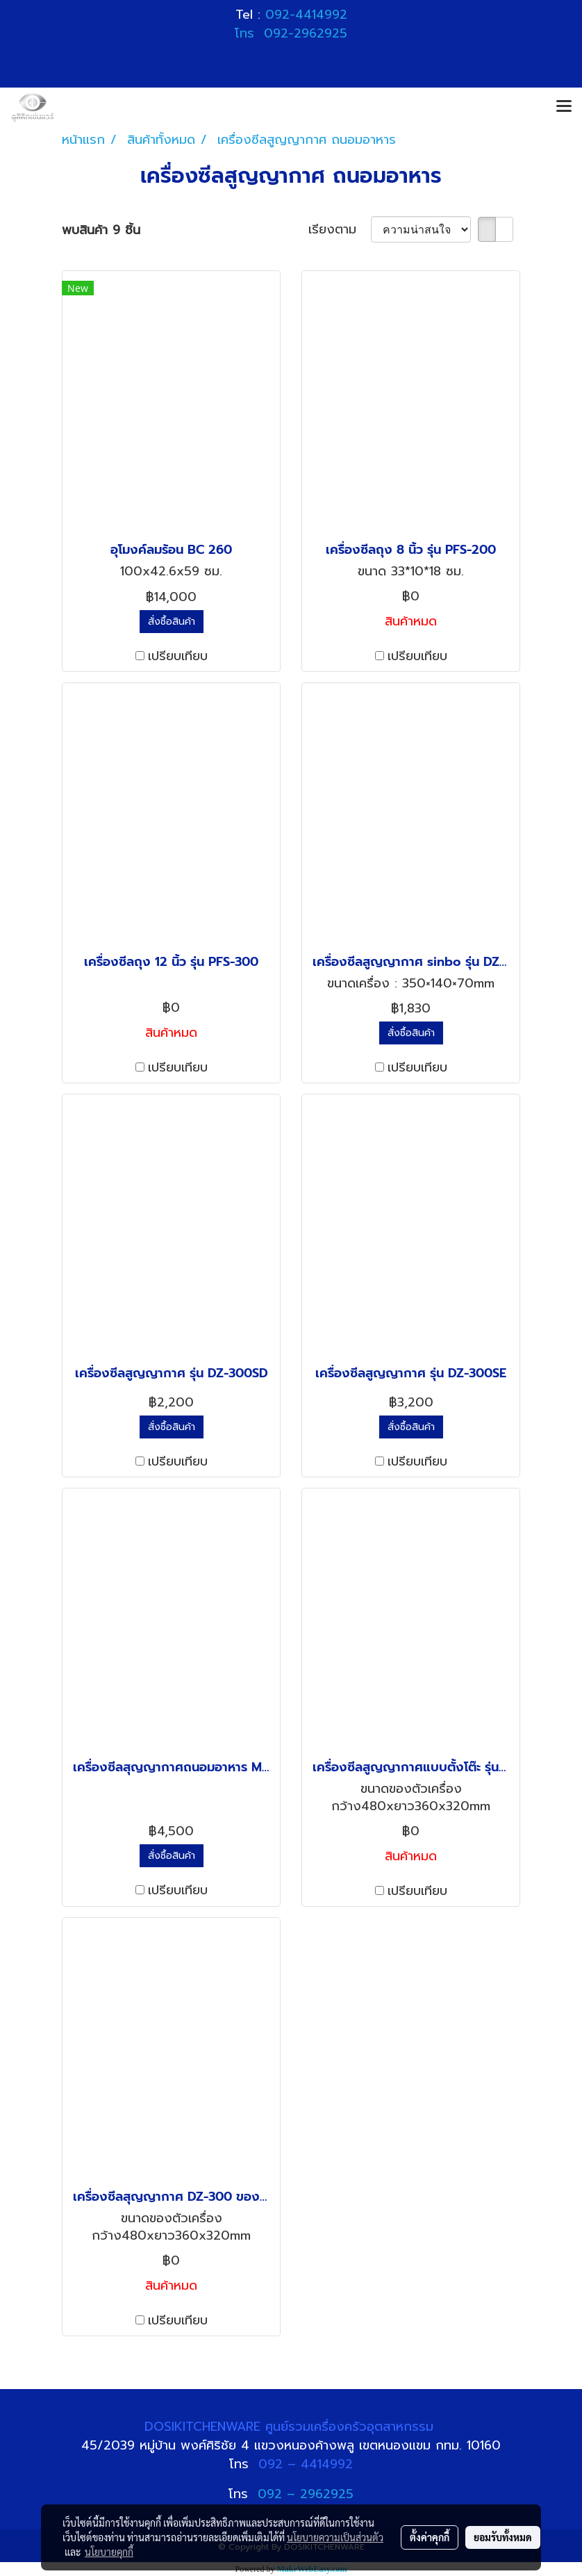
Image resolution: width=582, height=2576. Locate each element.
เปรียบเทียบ (178, 656)
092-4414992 (306, 14)
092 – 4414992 (305, 2464)
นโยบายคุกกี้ (109, 2551)
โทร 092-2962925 (291, 33)
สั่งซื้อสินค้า (171, 621)
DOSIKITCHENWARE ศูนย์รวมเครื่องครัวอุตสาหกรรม (291, 2426)
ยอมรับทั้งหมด (503, 2537)
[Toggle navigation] (564, 107)
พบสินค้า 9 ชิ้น (101, 230)
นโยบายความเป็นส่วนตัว (335, 2537)
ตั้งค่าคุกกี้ (429, 2537)
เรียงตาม (339, 229)
